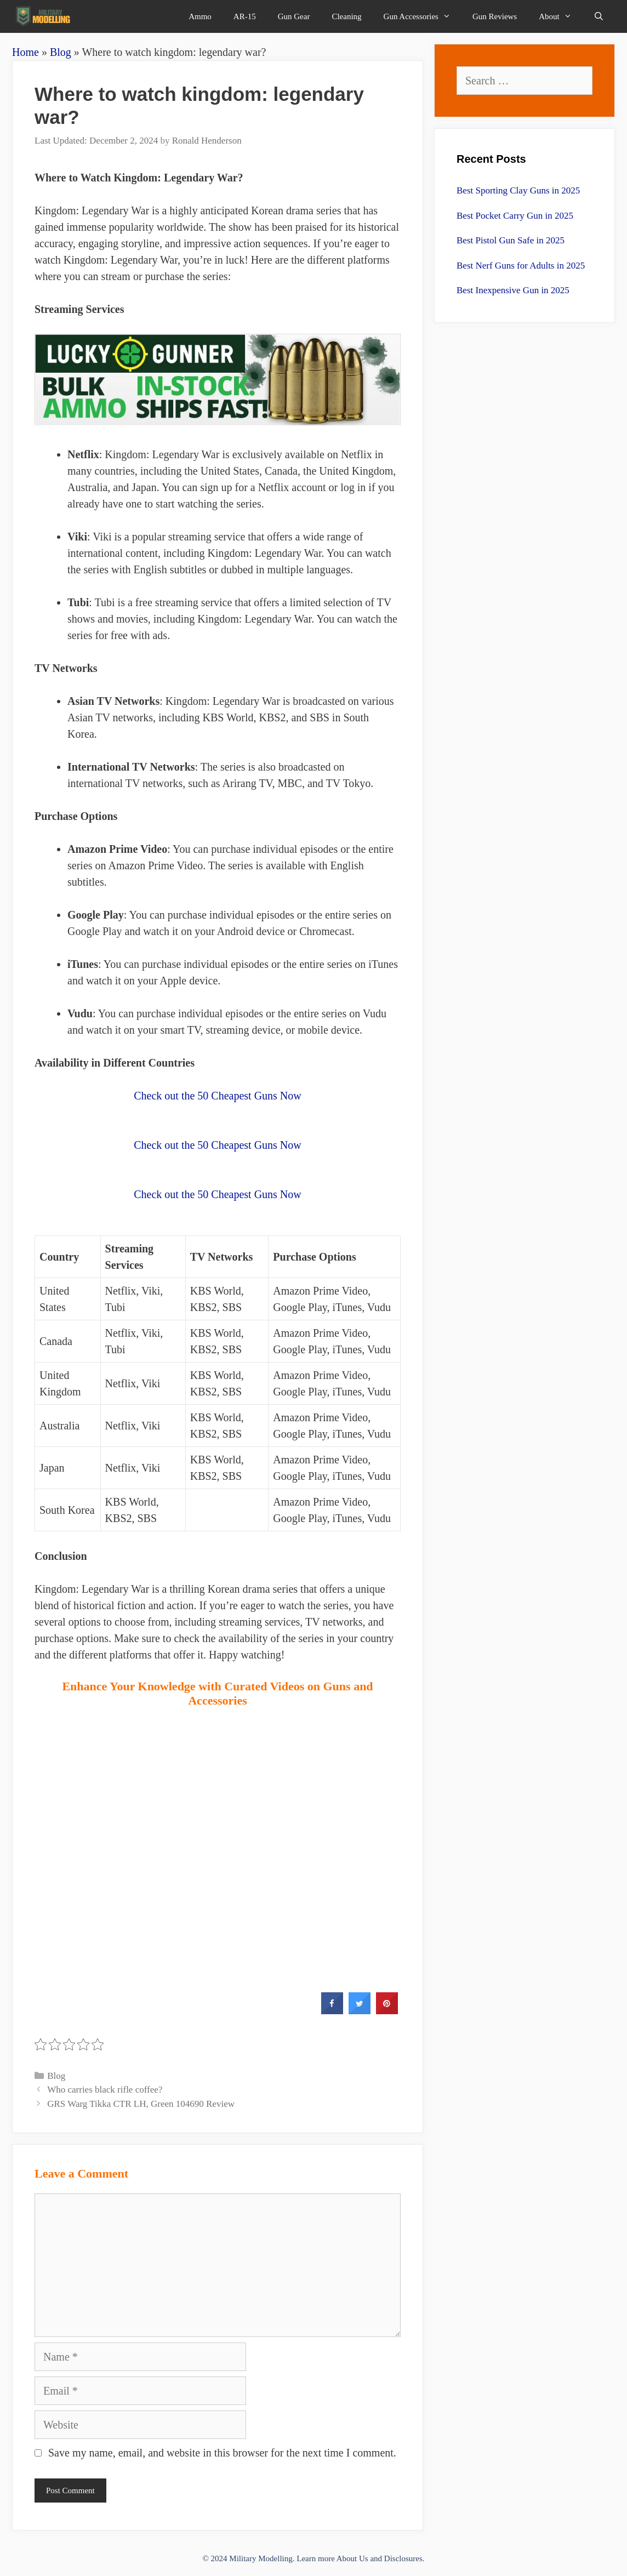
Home (25, 52)
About (561, 16)
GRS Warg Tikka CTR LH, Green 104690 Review (141, 2104)
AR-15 (244, 16)
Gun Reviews (494, 16)
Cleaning (346, 16)
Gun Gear (294, 16)
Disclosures (403, 2558)
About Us (352, 2558)
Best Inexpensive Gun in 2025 (513, 290)
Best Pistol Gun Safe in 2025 (511, 240)
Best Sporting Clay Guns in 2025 (518, 190)
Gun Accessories (422, 16)
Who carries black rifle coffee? (104, 2089)
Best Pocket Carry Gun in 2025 (515, 215)
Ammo (200, 16)
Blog (60, 52)
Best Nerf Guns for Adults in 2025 (521, 265)
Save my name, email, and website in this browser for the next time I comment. (222, 2453)
